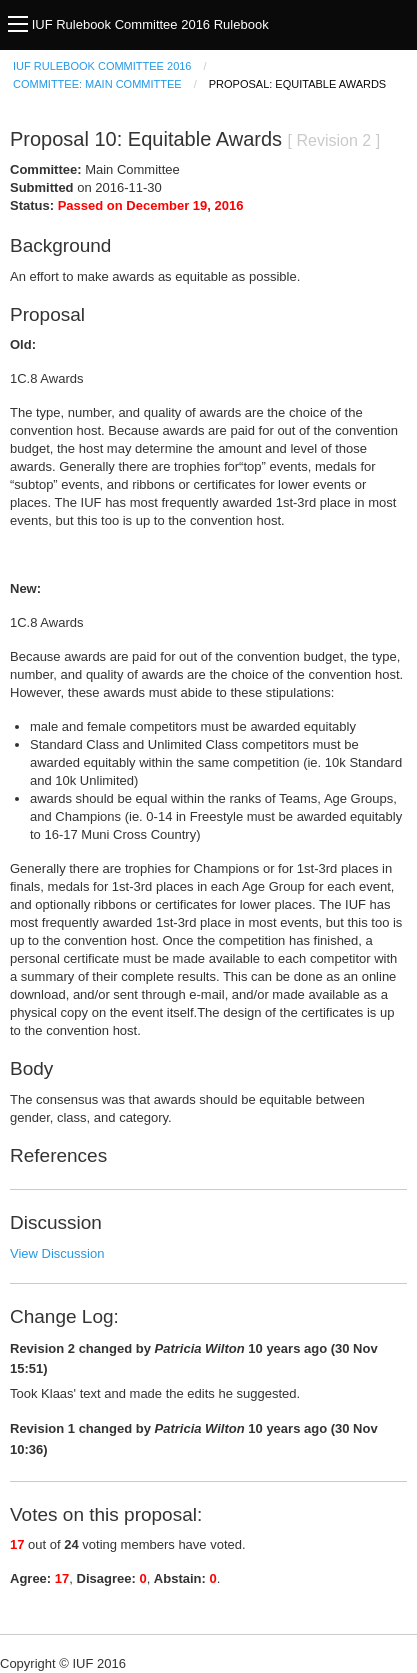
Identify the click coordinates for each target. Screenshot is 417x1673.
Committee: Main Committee (97, 84)
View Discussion (57, 1253)
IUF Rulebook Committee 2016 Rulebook (150, 24)
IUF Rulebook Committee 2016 (102, 66)
